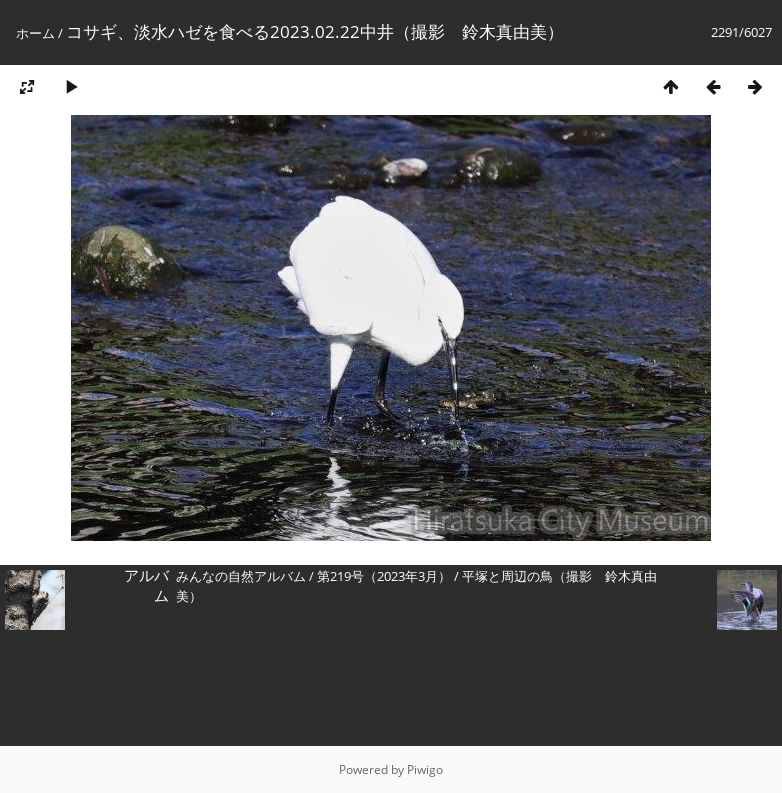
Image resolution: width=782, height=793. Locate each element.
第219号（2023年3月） (384, 576)
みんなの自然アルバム (241, 576)
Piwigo (425, 769)
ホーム (35, 33)
